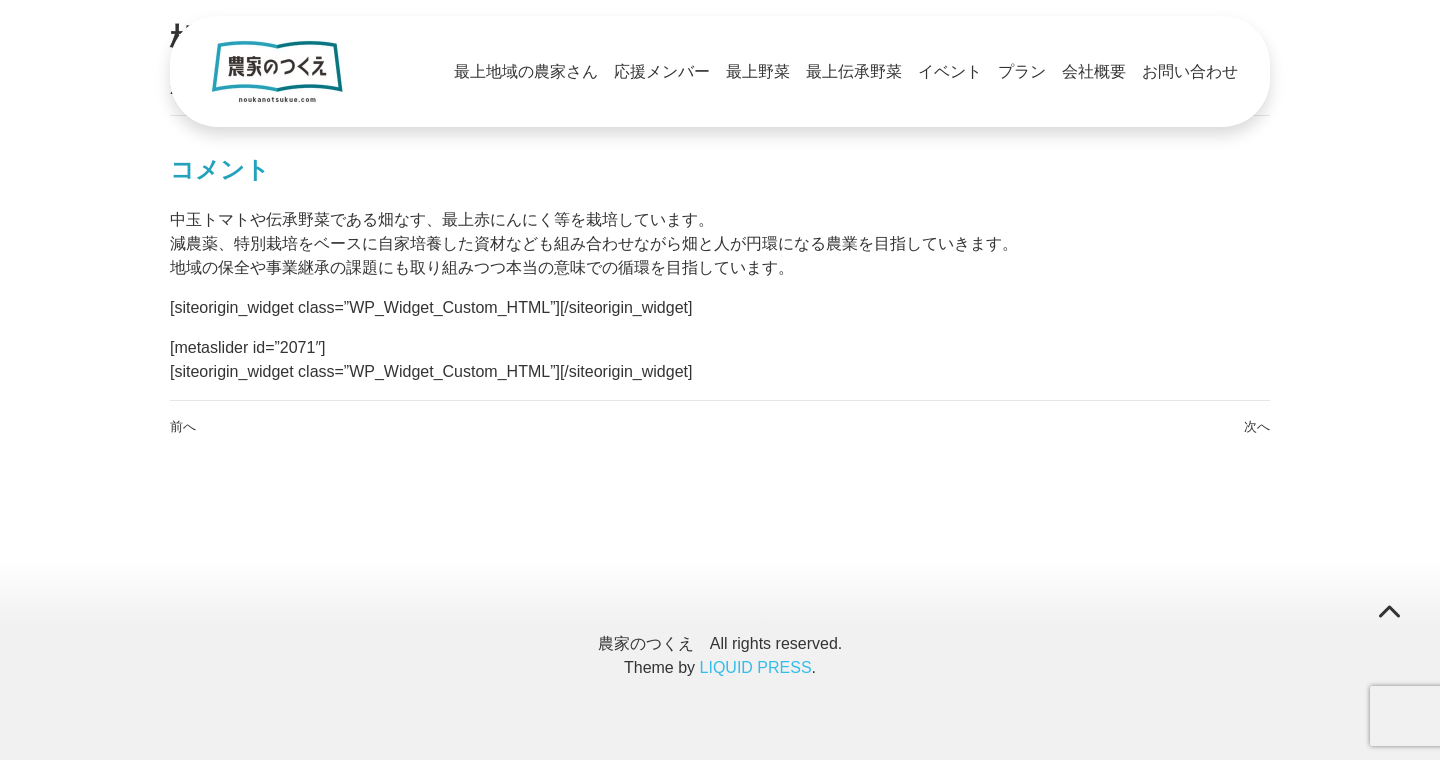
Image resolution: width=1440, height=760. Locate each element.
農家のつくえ (646, 643)
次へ (1257, 426)
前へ (183, 426)
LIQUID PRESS (756, 667)
